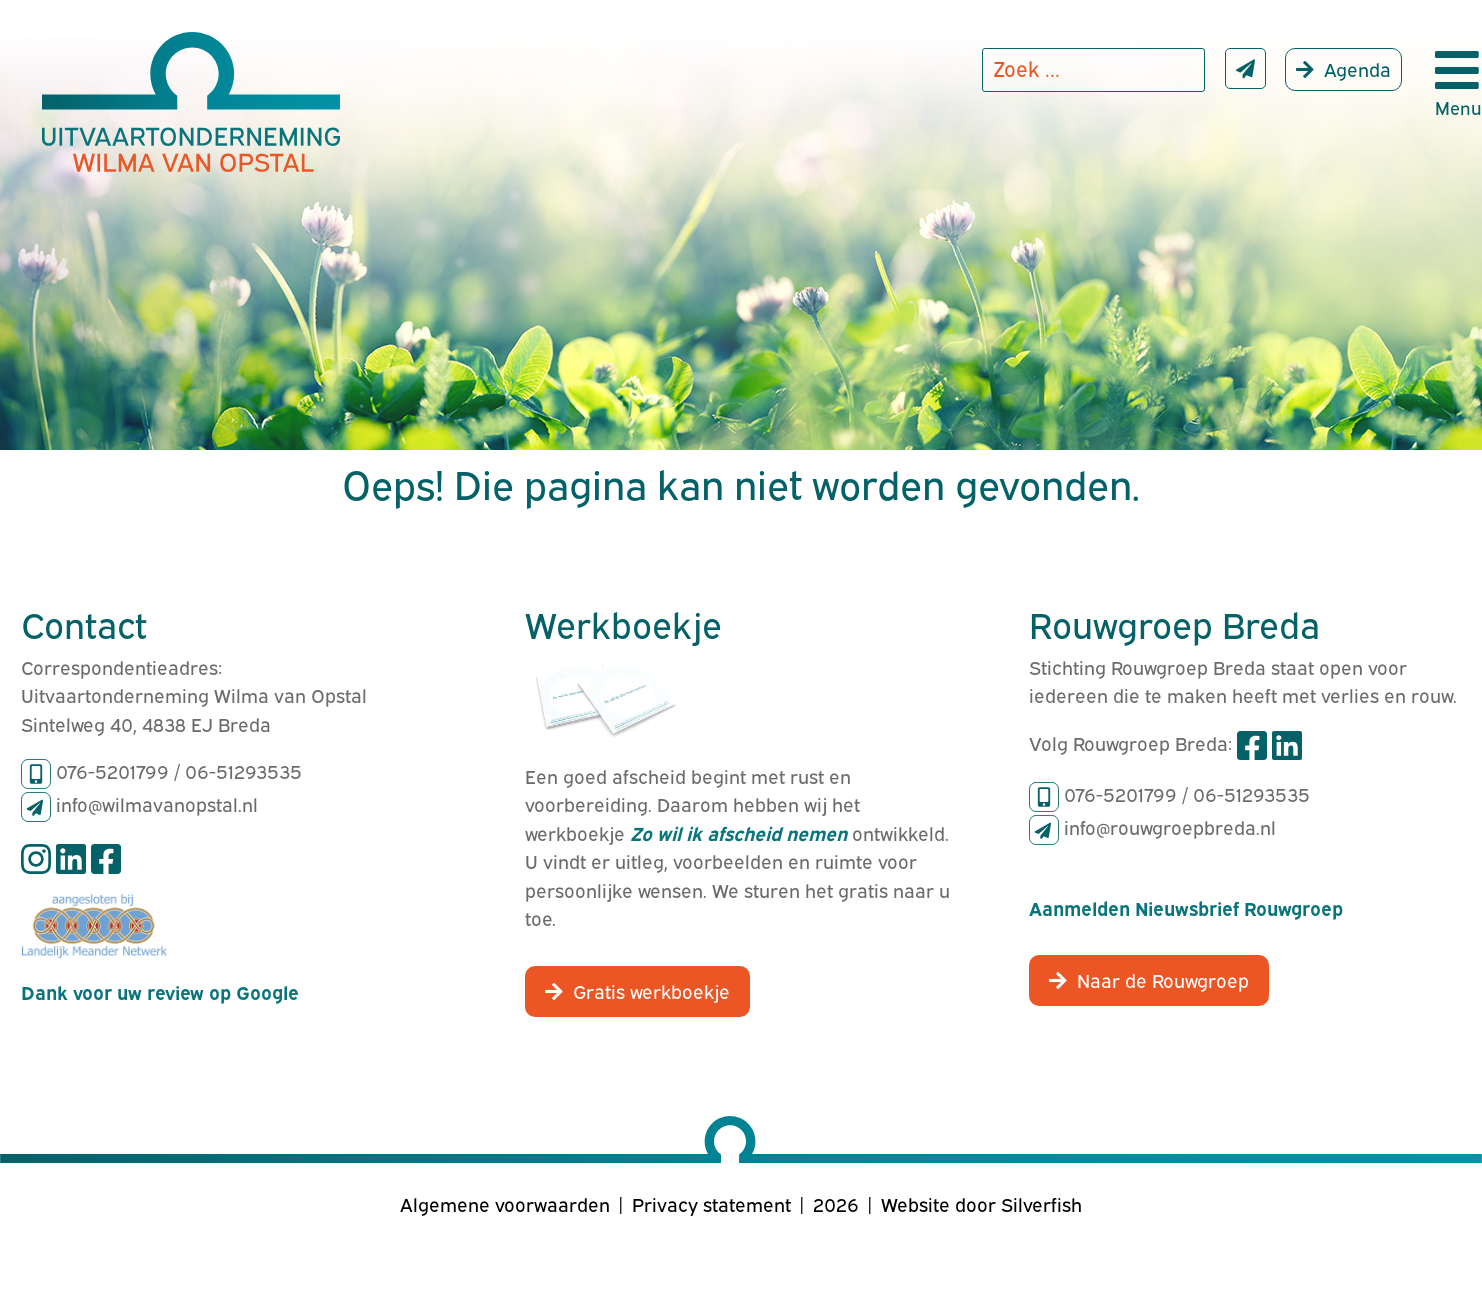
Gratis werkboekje (651, 990)
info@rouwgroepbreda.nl (1170, 826)
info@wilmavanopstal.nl (157, 803)
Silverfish (1041, 1203)
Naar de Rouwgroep (1163, 979)
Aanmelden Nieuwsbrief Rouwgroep (1186, 907)
